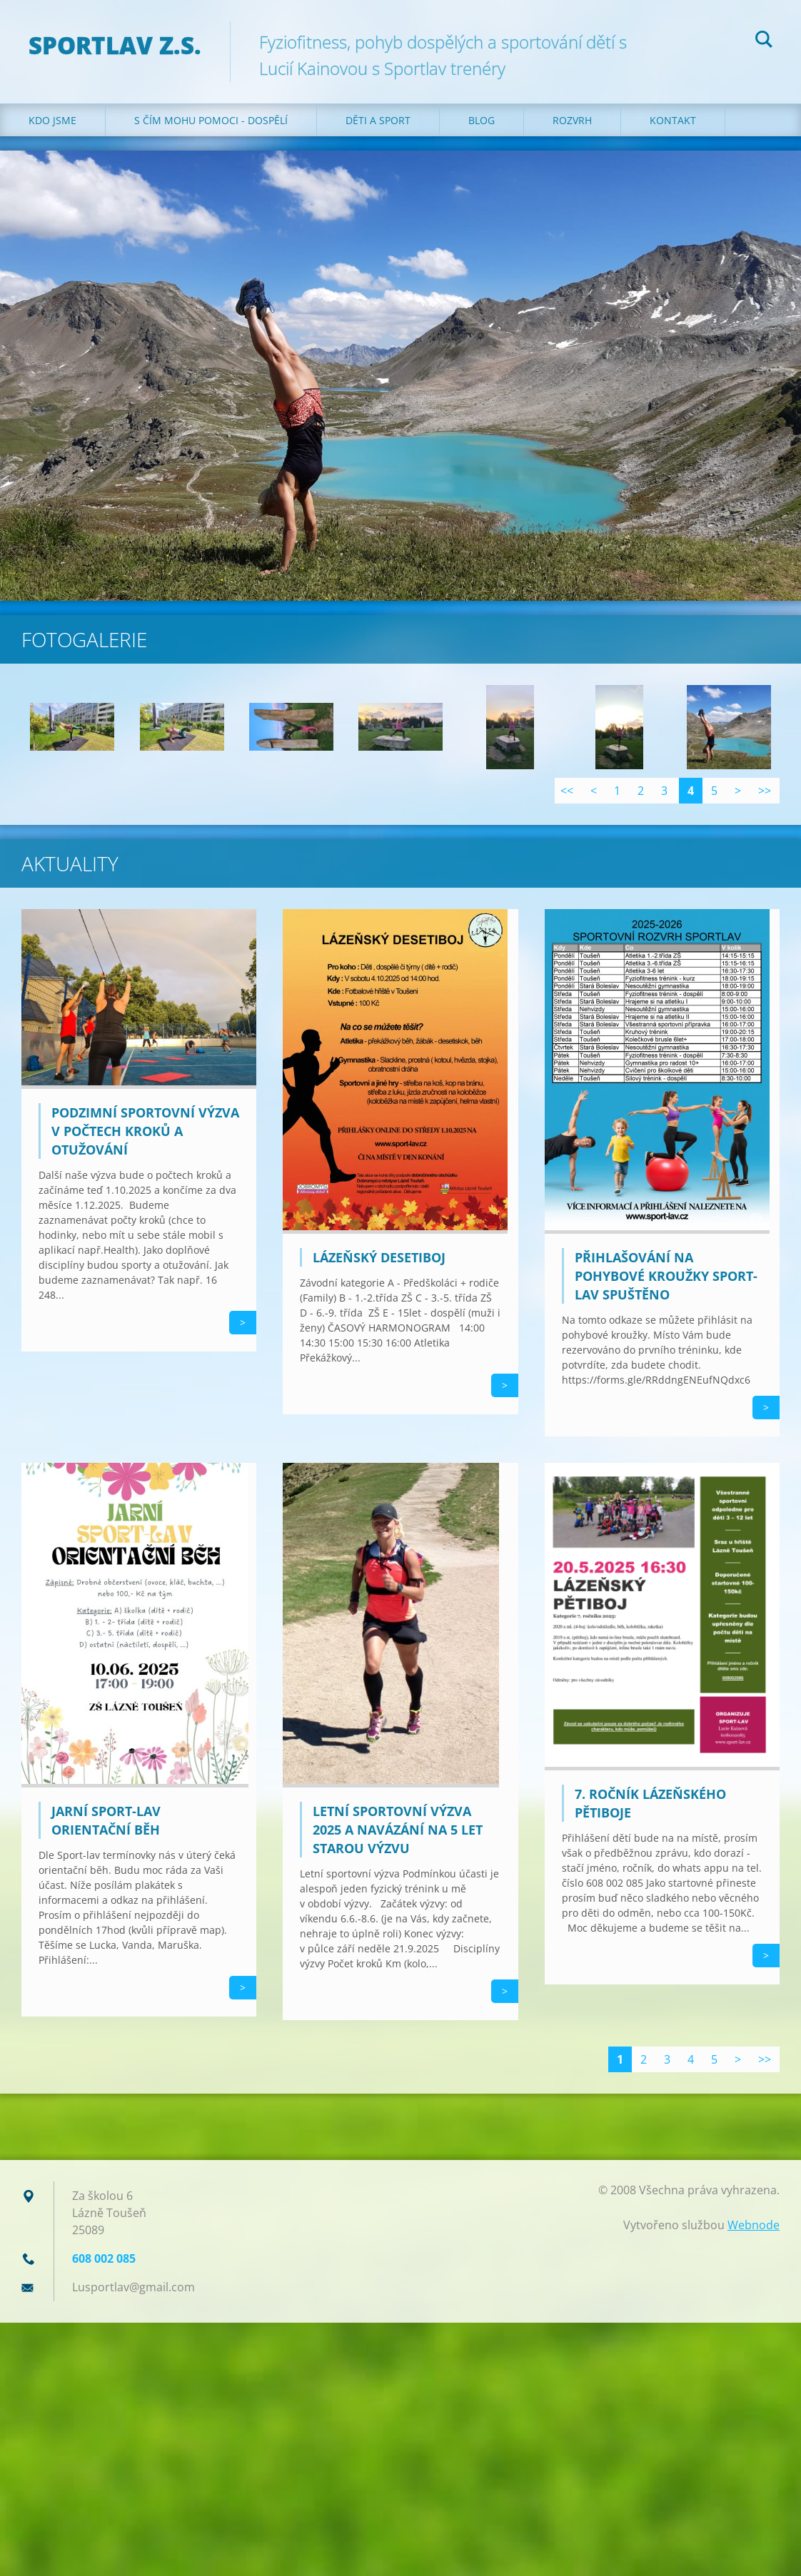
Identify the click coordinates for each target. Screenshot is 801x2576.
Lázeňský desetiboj (379, 1257)
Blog (481, 120)
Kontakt (673, 120)
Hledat (763, 41)
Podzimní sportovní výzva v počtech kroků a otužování (145, 1131)
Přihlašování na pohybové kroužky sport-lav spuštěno (666, 1276)
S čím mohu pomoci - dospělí (211, 120)
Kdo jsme (52, 120)
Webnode (753, 2225)
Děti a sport (378, 120)
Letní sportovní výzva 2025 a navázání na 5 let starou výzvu (398, 1829)
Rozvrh (572, 120)
